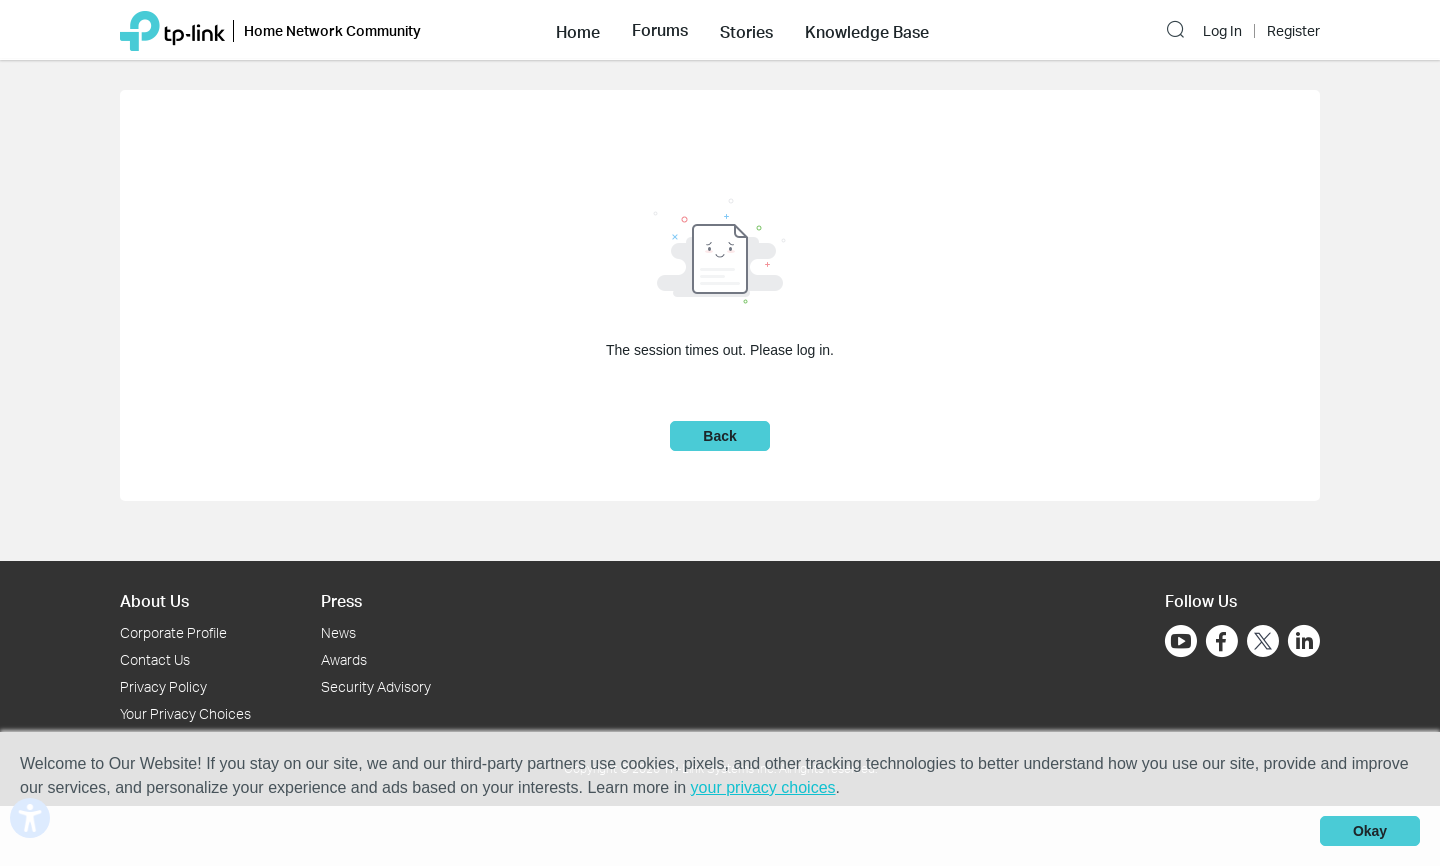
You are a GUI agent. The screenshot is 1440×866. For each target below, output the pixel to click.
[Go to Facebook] (1222, 641)
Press (341, 600)
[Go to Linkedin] (1304, 641)
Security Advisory (376, 686)
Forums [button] (660, 30)
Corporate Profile (173, 632)
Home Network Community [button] (332, 30)
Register (1293, 31)
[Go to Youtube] (1181, 641)
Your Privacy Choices (185, 713)
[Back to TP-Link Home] (172, 29)
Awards (344, 659)
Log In (1222, 31)
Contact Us (155, 659)
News (338, 632)
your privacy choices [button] (763, 787)
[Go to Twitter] (1263, 643)
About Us (154, 600)
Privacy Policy (163, 686)
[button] (578, 30)
